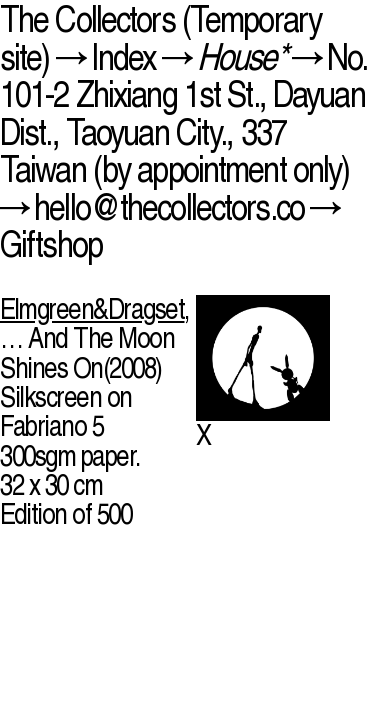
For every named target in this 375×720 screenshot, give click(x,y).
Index (123, 56)
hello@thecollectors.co (169, 206)
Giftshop (51, 243)
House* (241, 56)
